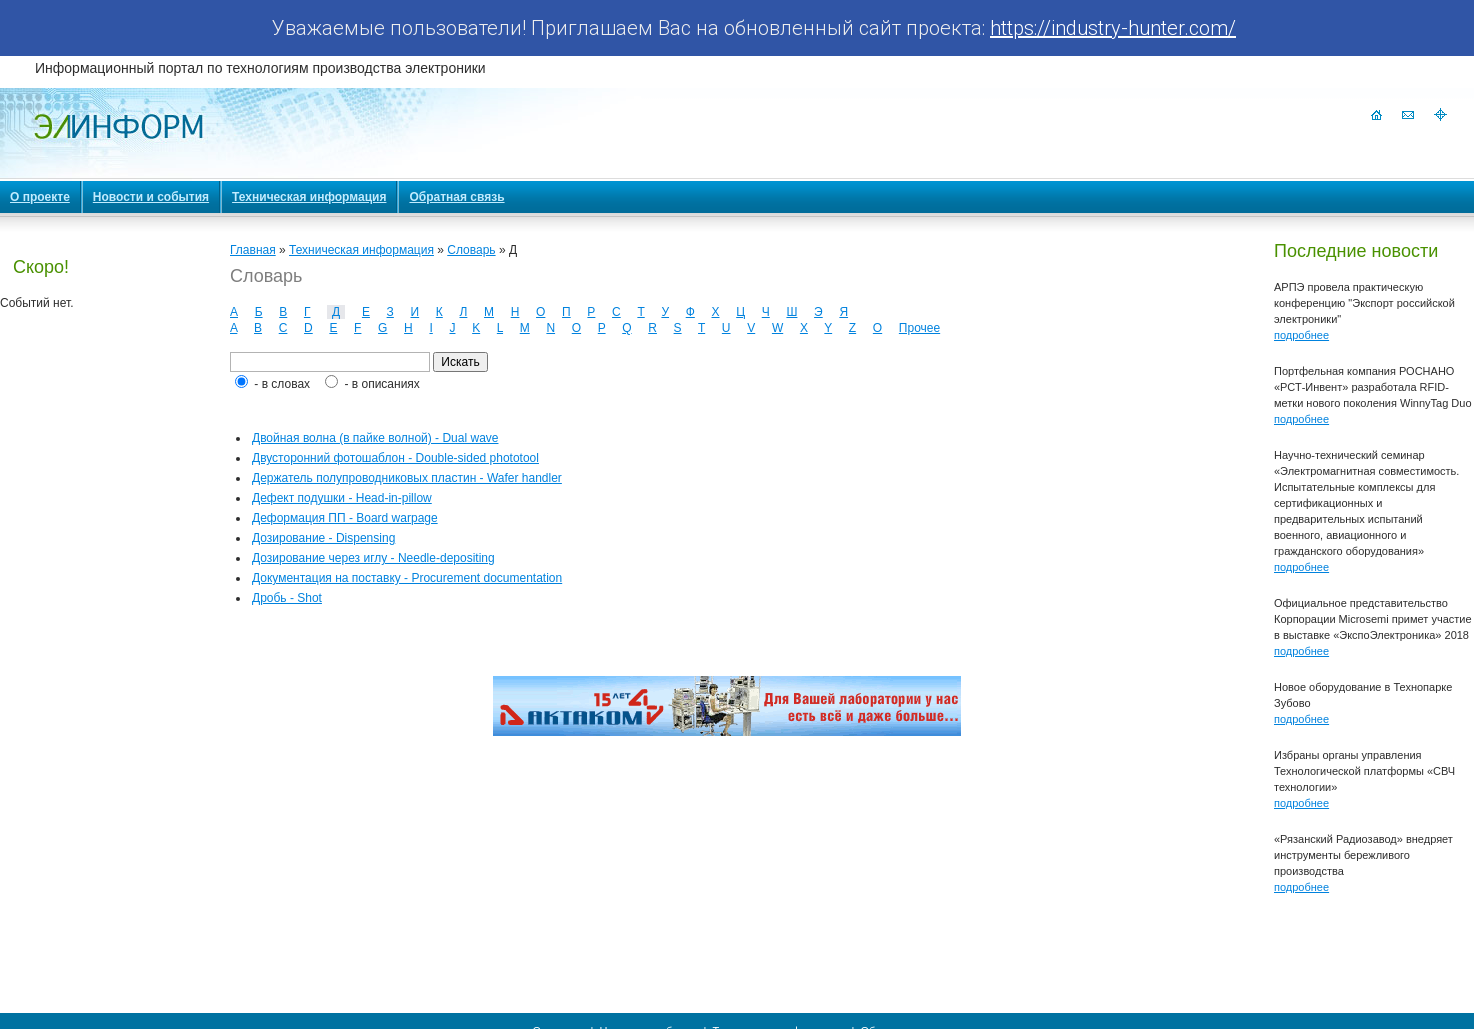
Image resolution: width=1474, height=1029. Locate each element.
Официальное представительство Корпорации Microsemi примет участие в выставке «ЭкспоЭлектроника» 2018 (1373, 619)
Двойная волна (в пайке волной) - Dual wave (375, 438)
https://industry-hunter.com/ (1113, 28)
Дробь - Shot (287, 598)
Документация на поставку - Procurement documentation (407, 578)
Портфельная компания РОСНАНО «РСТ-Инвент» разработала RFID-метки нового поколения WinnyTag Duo (1373, 387)
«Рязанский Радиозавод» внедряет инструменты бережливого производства (1363, 855)
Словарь (471, 250)
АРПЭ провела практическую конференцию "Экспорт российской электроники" (1364, 303)
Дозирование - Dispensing (323, 538)
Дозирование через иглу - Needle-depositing (373, 558)
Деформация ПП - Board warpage (345, 518)
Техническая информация (361, 250)
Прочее (919, 328)
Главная (253, 250)
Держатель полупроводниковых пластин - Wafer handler (407, 478)
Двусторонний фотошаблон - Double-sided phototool (395, 458)
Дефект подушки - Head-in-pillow (342, 498)
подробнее (1301, 335)
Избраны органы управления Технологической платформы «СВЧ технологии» (1364, 771)
